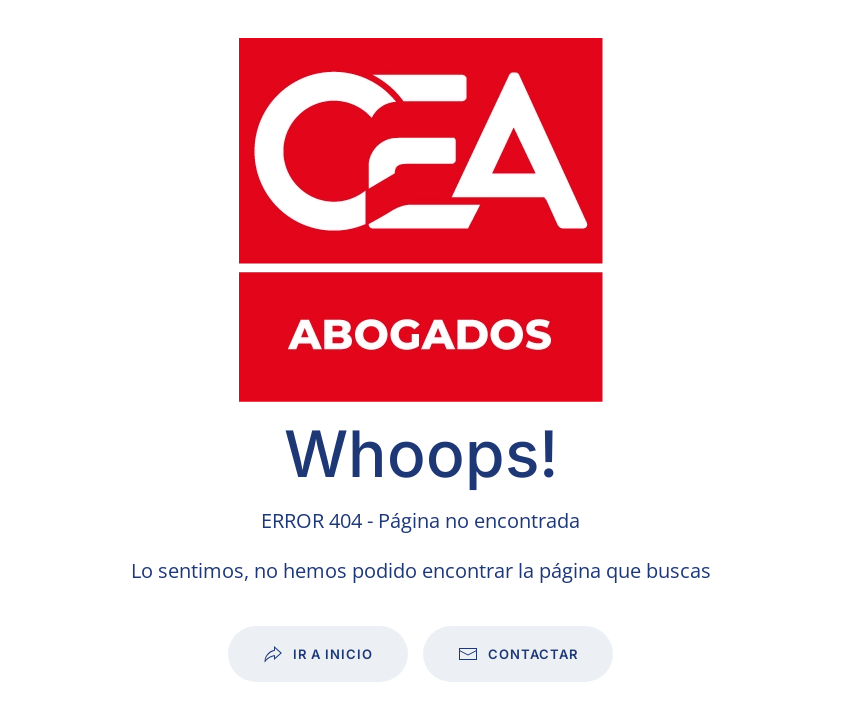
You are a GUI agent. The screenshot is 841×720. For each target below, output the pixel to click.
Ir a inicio (318, 654)
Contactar (518, 654)
